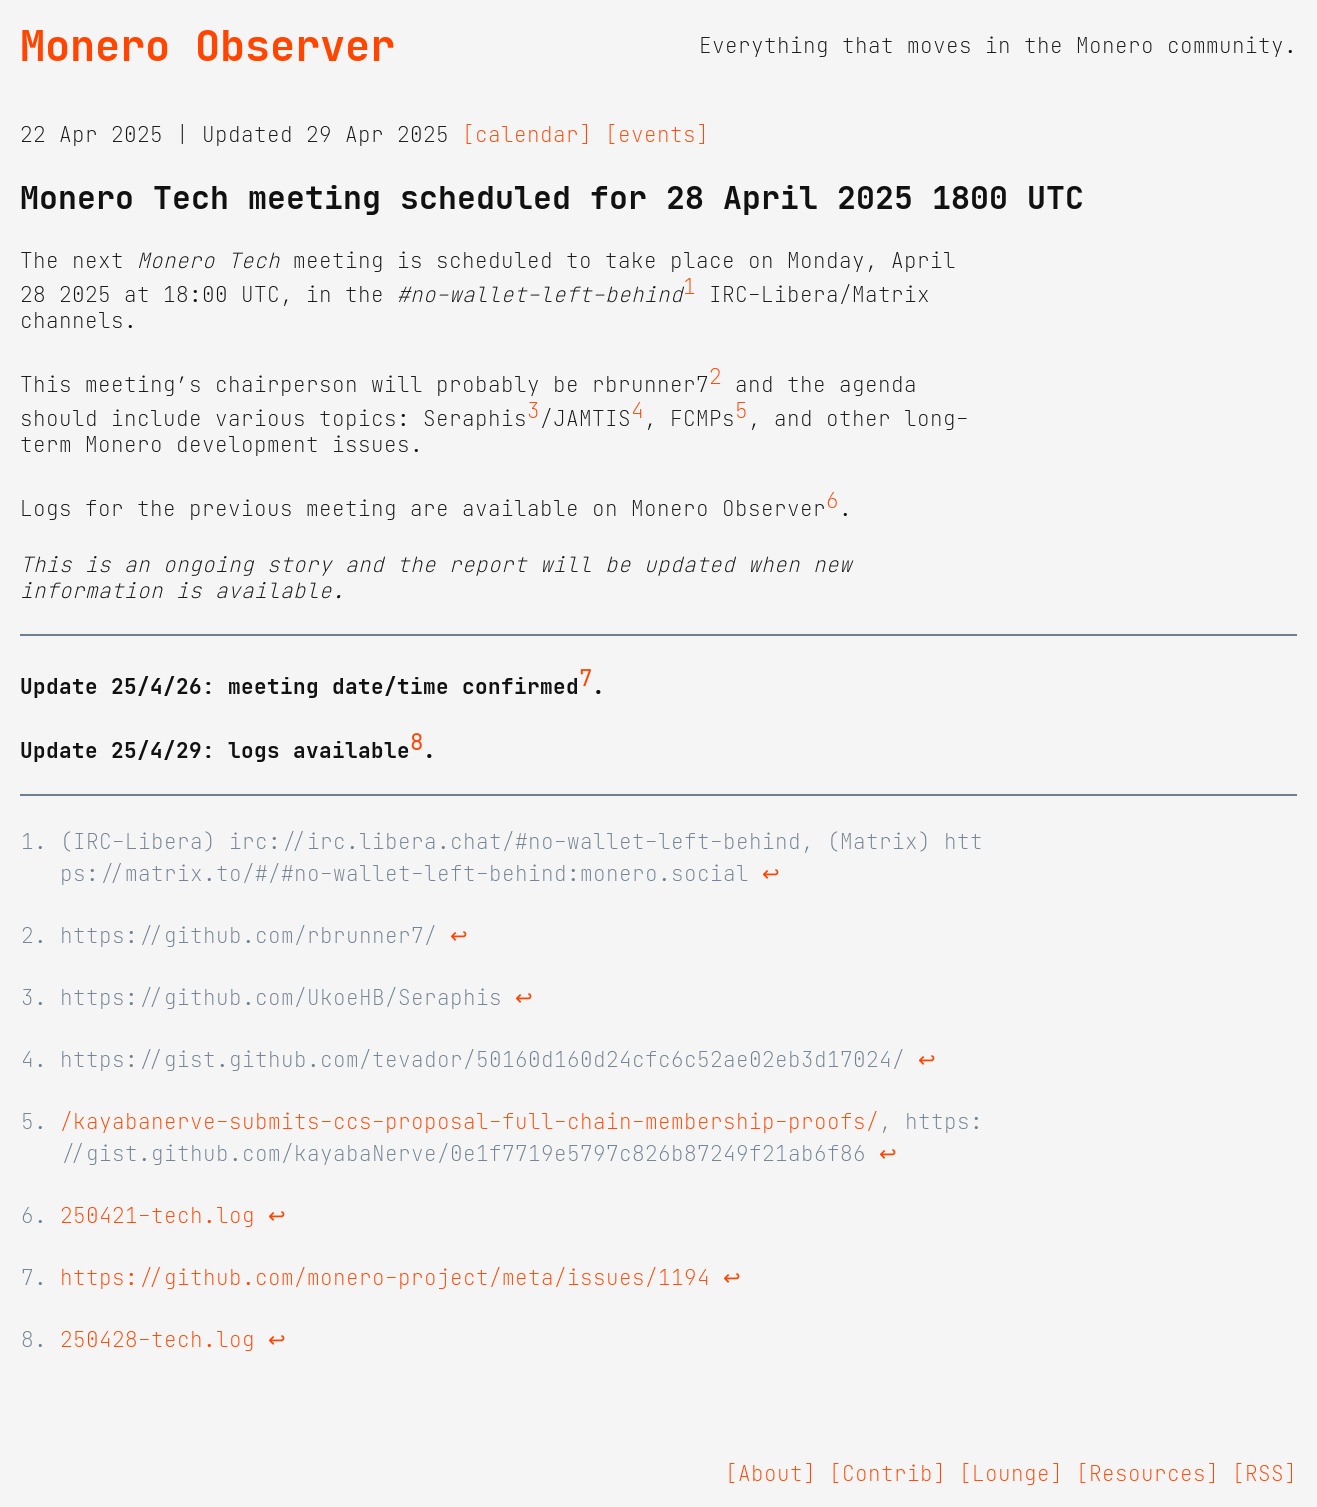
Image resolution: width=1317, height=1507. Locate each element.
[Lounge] (1011, 1474)
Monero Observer (207, 46)
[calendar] (527, 135)
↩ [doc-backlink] (771, 874)
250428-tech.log (157, 1340)
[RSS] (1264, 1474)
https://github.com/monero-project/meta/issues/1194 (385, 1278)
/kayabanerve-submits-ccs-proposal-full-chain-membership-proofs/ (469, 1122)
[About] (770, 1474)
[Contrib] (887, 1474)
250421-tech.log (157, 1216)
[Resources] (1147, 1474)
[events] (657, 135)
